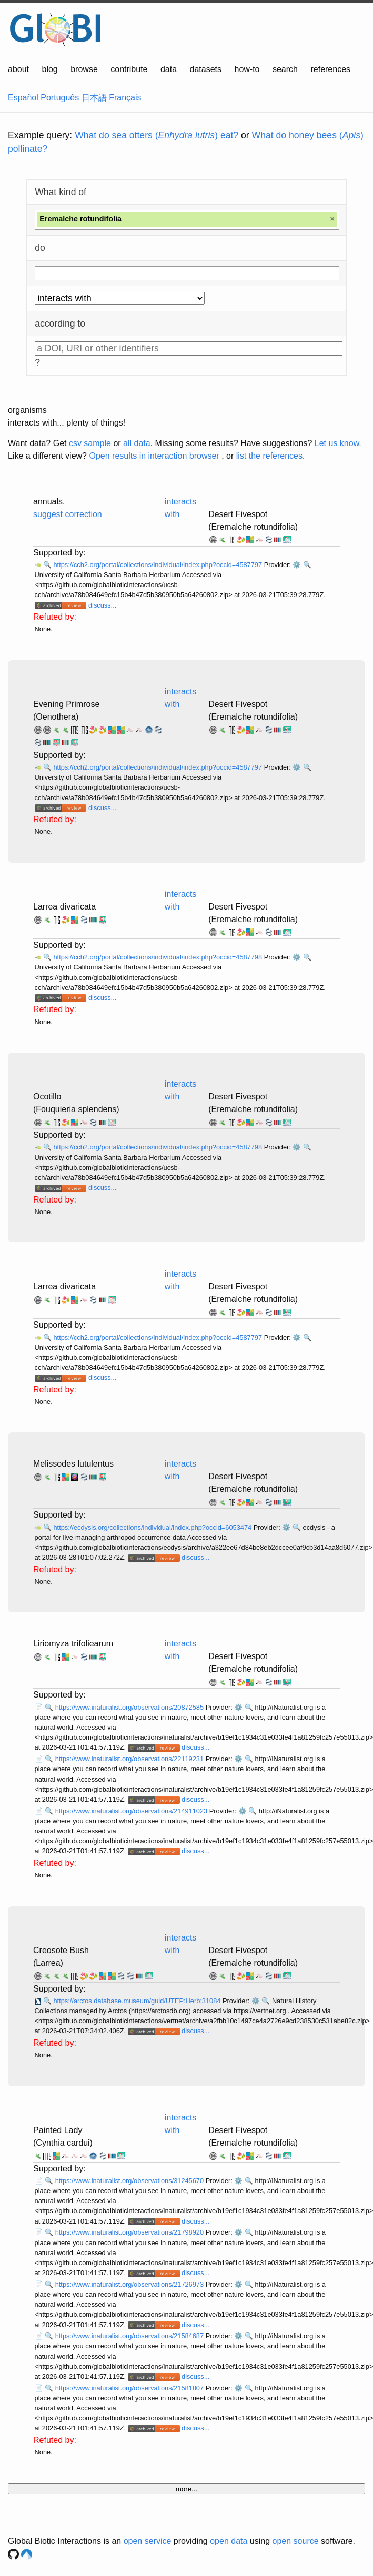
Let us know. (338, 443)
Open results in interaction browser (154, 455)
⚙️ (297, 565)
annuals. (49, 501)
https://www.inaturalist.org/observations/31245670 (130, 2181)
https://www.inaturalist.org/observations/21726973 (130, 2284)
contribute (128, 69)
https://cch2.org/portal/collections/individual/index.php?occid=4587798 (158, 957)
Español (23, 97)
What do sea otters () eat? (156, 135)
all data (136, 443)
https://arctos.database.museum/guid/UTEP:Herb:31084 (138, 2001)
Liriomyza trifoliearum (73, 1643)
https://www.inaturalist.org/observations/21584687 (130, 2336)
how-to (246, 69)
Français (125, 97)
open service (148, 2541)
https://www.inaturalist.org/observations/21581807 (130, 2388)
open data (228, 2541)
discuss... (102, 605)
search (285, 69)
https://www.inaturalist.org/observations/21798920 (130, 2232)
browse (84, 69)
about (18, 69)
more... (186, 2489)
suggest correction (67, 514)
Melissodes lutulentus (73, 1463)
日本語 (94, 97)
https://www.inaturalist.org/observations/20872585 (130, 1707)
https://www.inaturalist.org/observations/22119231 (130, 1759)
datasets (205, 69)
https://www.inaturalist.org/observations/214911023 (132, 1811)
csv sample (90, 443)
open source (296, 2541)
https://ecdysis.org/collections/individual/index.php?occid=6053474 (153, 1527)
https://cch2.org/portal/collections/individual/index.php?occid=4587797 (158, 565)
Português (60, 97)
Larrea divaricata (64, 906)
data (168, 69)
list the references (269, 455)
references (330, 69)
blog (50, 69)
